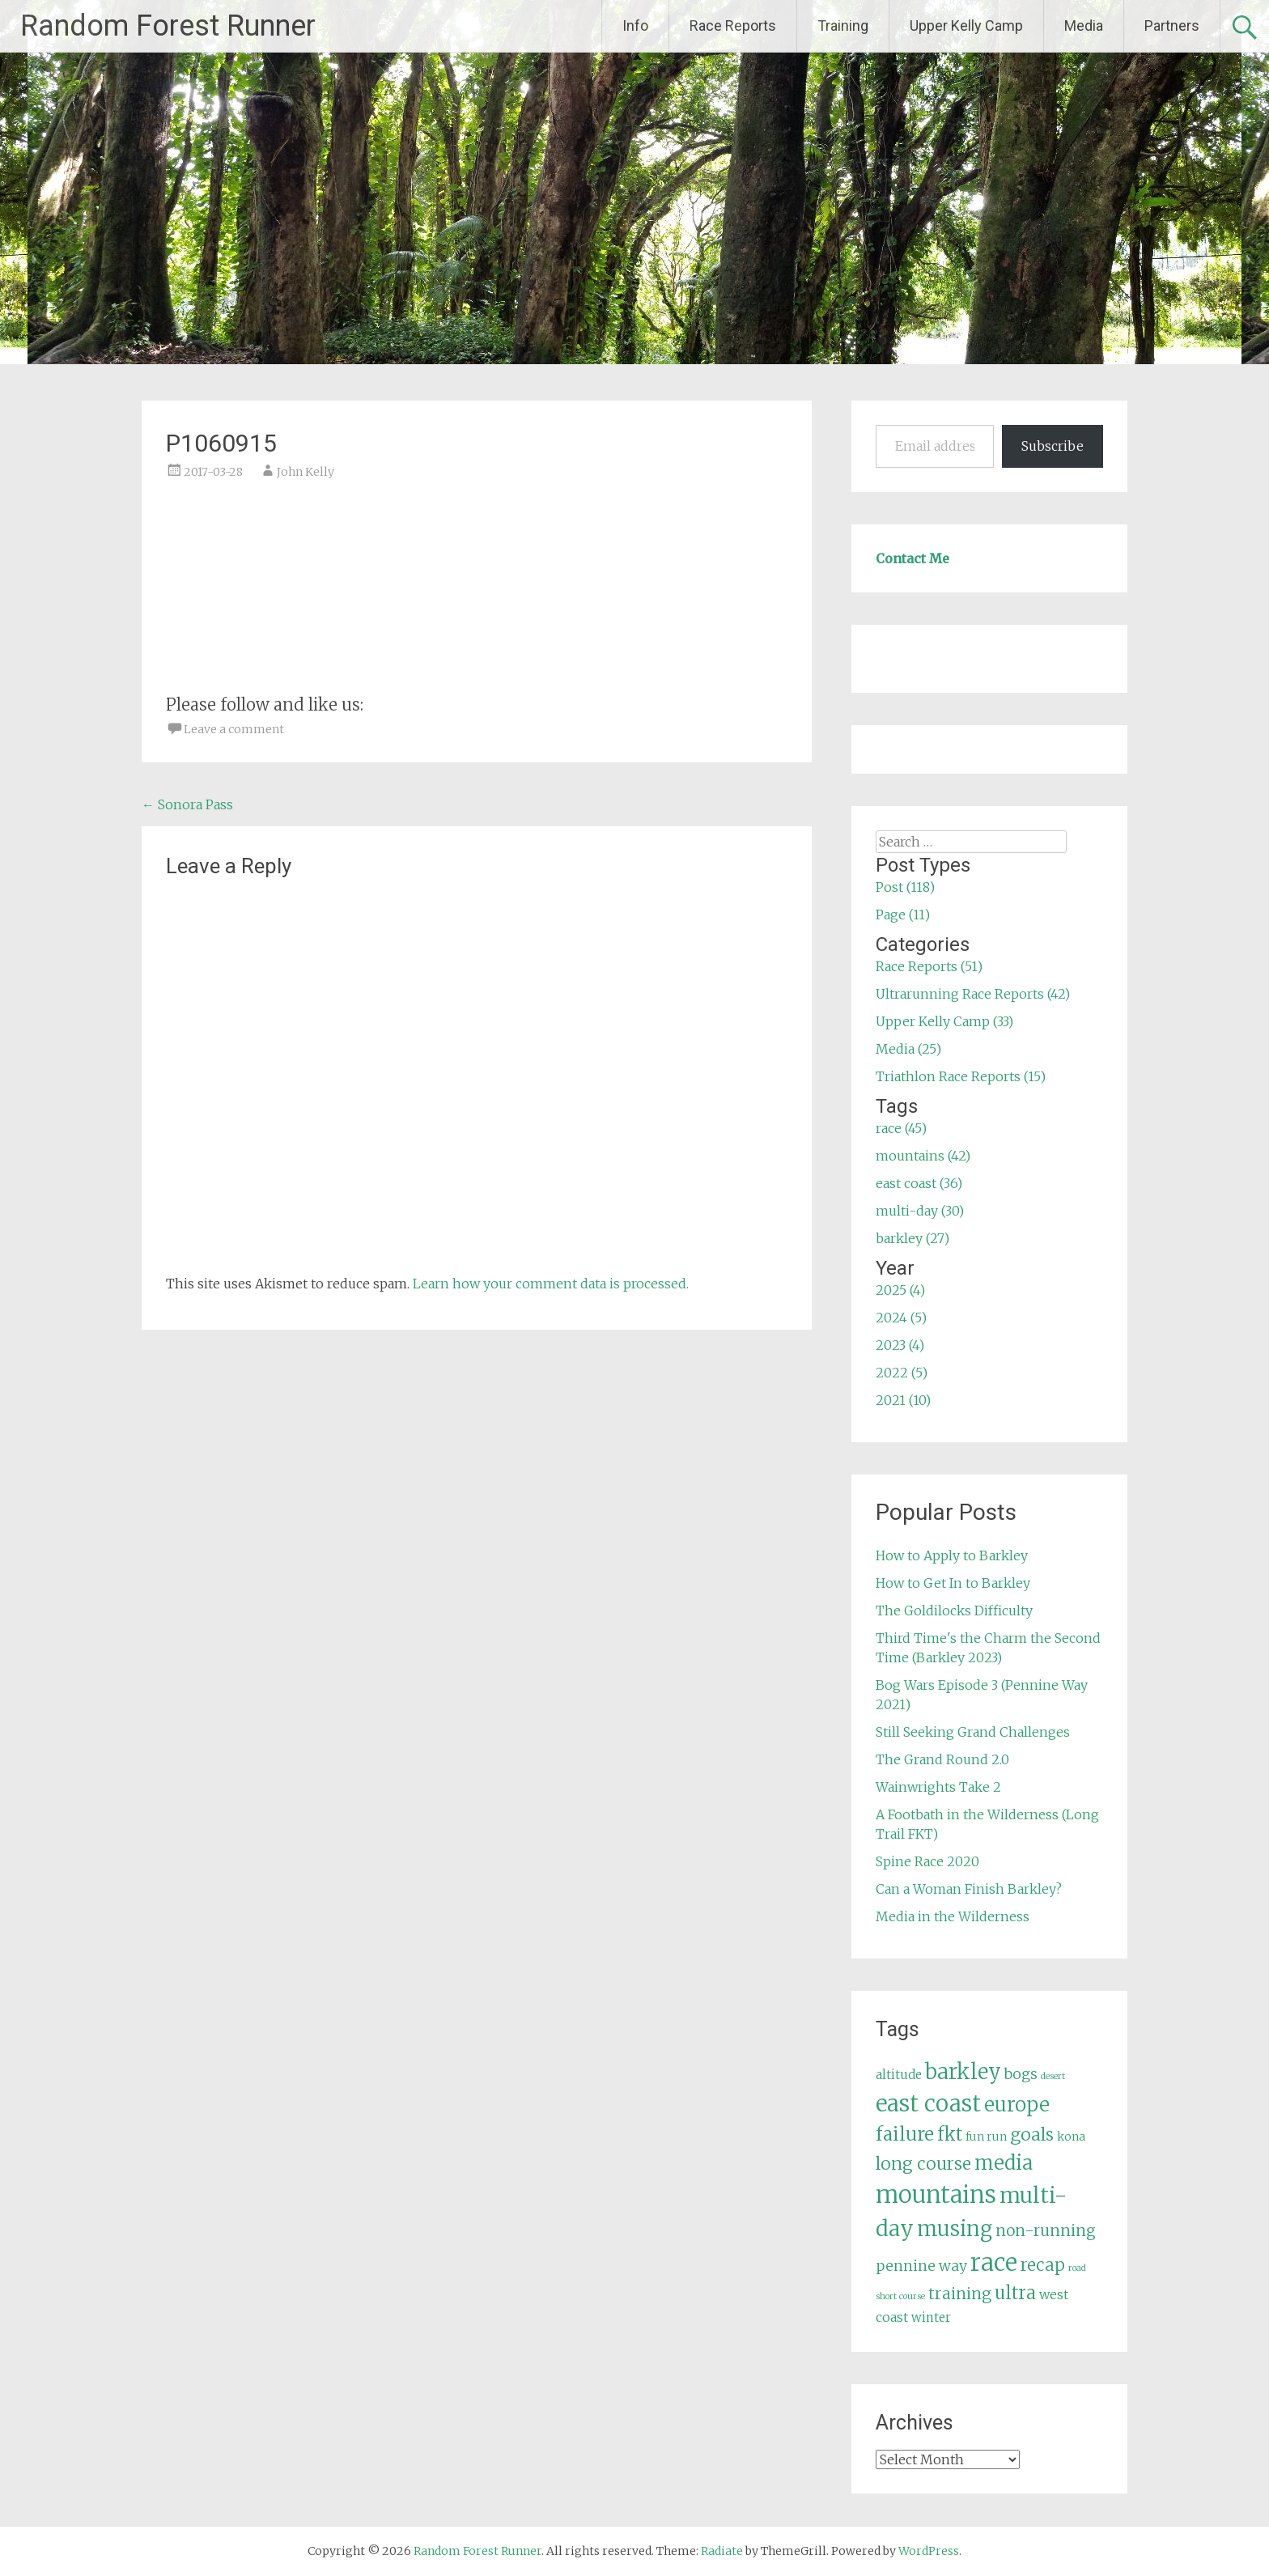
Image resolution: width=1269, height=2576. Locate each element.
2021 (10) (903, 1400)
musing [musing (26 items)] (954, 2229)
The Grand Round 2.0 (942, 1759)
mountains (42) (923, 1156)
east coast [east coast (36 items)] (928, 2104)
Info (635, 25)
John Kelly (305, 472)
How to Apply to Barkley (952, 1555)
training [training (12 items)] (959, 2293)
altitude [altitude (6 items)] (899, 2074)
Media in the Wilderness (952, 1916)
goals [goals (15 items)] (1032, 2134)
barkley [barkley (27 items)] (963, 2072)
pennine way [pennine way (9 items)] (921, 2266)
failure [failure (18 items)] (905, 2134)
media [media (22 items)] (1003, 2162)
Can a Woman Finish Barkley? (969, 1889)
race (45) (901, 1128)
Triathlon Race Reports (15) (961, 1076)
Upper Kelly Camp (966, 25)
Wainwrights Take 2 (938, 1787)
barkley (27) (912, 1238)
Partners (1171, 25)
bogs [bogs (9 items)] (1021, 2074)
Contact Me (912, 558)
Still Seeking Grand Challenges (973, 1732)
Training (842, 25)
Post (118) (905, 887)
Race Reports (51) (929, 966)
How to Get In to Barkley (953, 1583)
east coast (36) (919, 1183)
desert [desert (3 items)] (1053, 2076)
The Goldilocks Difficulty (954, 1610)
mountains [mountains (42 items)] (936, 2194)
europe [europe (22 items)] (1017, 2104)
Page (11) (903, 914)
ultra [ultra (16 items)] (1015, 2293)
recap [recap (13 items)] (1043, 2265)
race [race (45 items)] (993, 2262)
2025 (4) (900, 1290)
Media (1083, 25)
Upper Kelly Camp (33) (944, 1021)
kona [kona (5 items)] (1071, 2136)
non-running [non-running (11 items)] (1045, 2230)
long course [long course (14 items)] (923, 2164)
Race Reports (733, 25)
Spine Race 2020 (927, 1861)
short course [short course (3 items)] (900, 2296)
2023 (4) (900, 1345)
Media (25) (908, 1049)
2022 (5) (901, 1372)
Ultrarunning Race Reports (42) (973, 994)
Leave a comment (234, 729)
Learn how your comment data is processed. (551, 1283)
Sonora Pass (187, 804)
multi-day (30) (920, 1211)
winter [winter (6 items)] (931, 2317)
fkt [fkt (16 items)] (949, 2134)
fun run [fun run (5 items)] (986, 2136)
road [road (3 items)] (1077, 2268)
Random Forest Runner (168, 26)
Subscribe (1052, 446)
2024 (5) (901, 1317)
